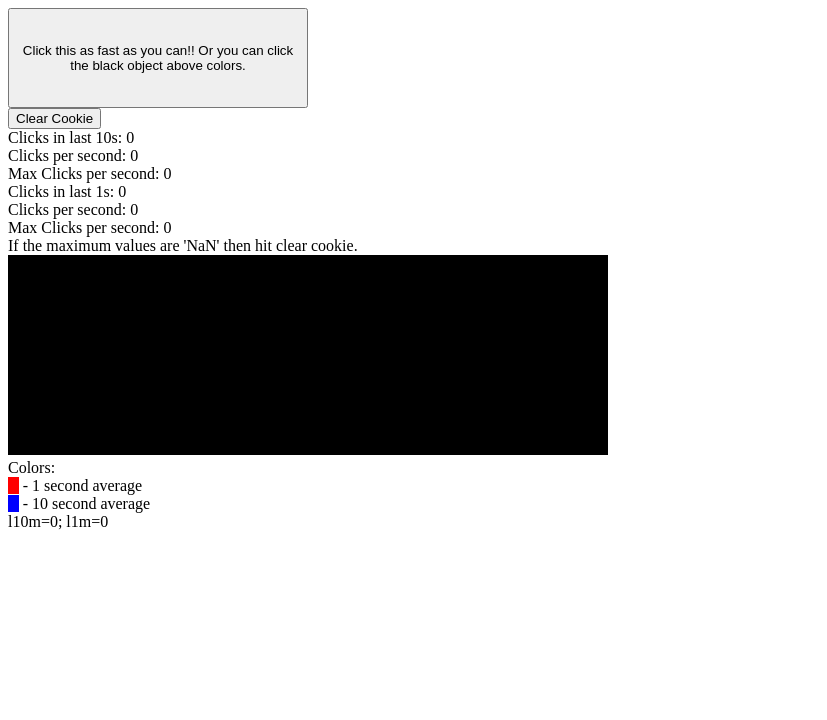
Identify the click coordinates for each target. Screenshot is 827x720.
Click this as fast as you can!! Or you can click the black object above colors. (158, 58)
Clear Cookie (54, 118)
